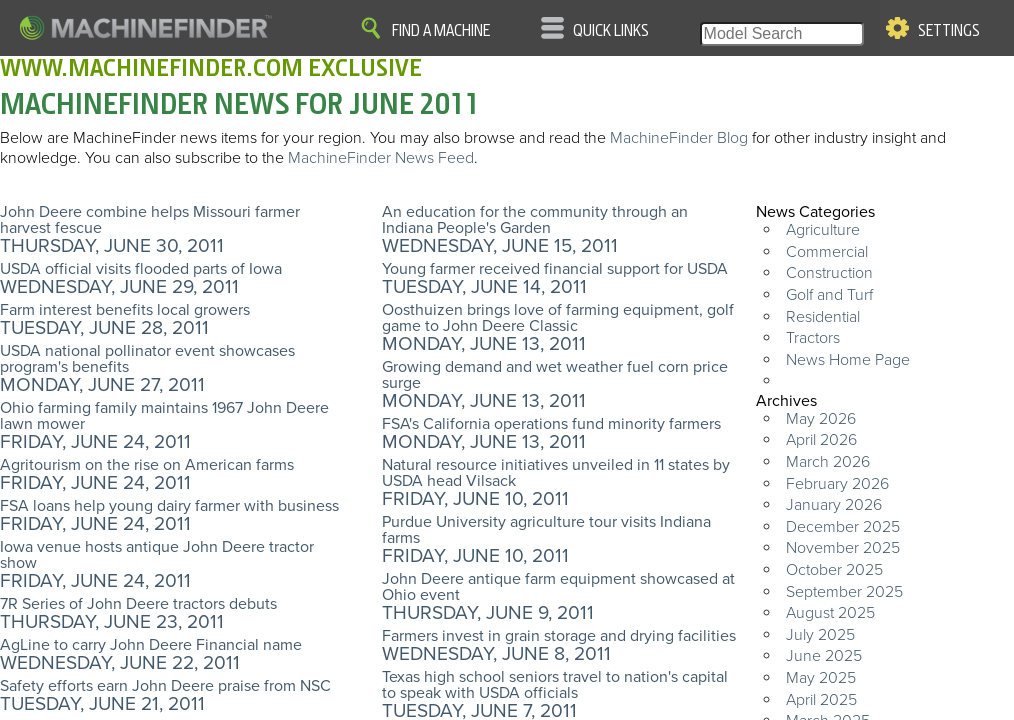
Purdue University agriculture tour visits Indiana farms (546, 530)
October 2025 (834, 570)
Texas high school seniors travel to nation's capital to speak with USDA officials (555, 685)
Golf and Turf (829, 295)
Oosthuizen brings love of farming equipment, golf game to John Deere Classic (558, 318)
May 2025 (821, 678)
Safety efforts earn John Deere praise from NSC (165, 686)
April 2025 (821, 700)
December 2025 (843, 527)
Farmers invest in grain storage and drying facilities (559, 636)
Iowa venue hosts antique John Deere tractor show (157, 555)
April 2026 (821, 440)
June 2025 (824, 656)
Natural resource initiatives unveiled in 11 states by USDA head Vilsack (556, 473)
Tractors (813, 338)
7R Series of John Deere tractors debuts (138, 604)
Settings (949, 31)
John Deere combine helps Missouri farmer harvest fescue (150, 220)
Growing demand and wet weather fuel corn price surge (555, 375)
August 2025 (830, 613)
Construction (829, 273)
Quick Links (611, 31)
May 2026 (821, 419)
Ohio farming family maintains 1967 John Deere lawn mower (164, 416)
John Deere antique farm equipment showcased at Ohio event (558, 587)
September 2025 (844, 592)
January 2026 (834, 505)
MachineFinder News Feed (381, 158)
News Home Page (848, 360)
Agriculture (823, 230)
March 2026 (828, 462)
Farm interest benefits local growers (125, 310)
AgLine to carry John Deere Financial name (151, 645)
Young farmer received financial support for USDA (555, 269)
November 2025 (843, 548)
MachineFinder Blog (679, 138)
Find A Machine (441, 31)
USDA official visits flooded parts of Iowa (141, 269)
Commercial (827, 252)
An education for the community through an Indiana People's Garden (535, 220)
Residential (823, 317)
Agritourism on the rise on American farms (147, 465)
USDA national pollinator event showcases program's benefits (147, 359)
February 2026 (837, 484)
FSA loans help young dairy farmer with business (169, 506)
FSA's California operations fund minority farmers (551, 424)
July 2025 (820, 635)
